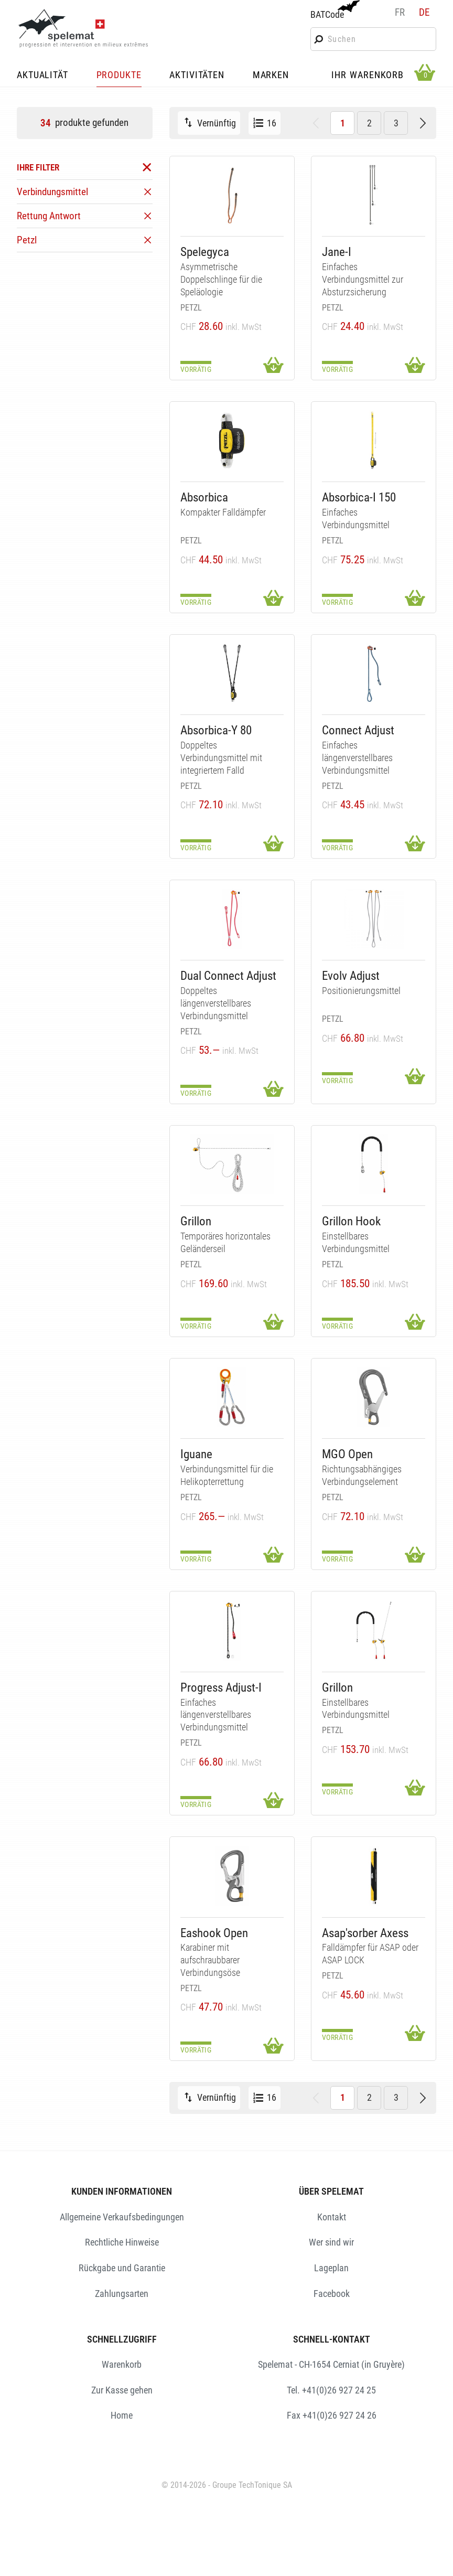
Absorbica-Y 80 (216, 730)
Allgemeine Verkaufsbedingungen (122, 2216)
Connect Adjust (358, 730)
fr (400, 12)
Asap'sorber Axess (365, 1933)
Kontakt (331, 2216)
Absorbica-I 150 (359, 497)
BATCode (334, 10)
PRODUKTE (119, 75)
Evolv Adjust (351, 976)
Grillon (195, 1221)
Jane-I (336, 252)
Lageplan (331, 2267)
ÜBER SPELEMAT (331, 2191)
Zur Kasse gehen (122, 2390)
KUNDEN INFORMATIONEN (121, 2191)
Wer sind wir (331, 2242)
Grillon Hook (351, 1221)
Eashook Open (214, 1933)
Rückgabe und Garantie (122, 2267)
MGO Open (347, 1454)
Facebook (332, 2293)
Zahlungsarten (121, 2293)
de (424, 12)
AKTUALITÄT (42, 75)
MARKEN (271, 75)
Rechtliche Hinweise (122, 2242)
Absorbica (204, 497)
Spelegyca (204, 252)
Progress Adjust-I (221, 1688)
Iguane (196, 1454)
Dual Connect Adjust (228, 976)
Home (122, 2415)
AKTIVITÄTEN (196, 75)
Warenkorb (122, 2364)
